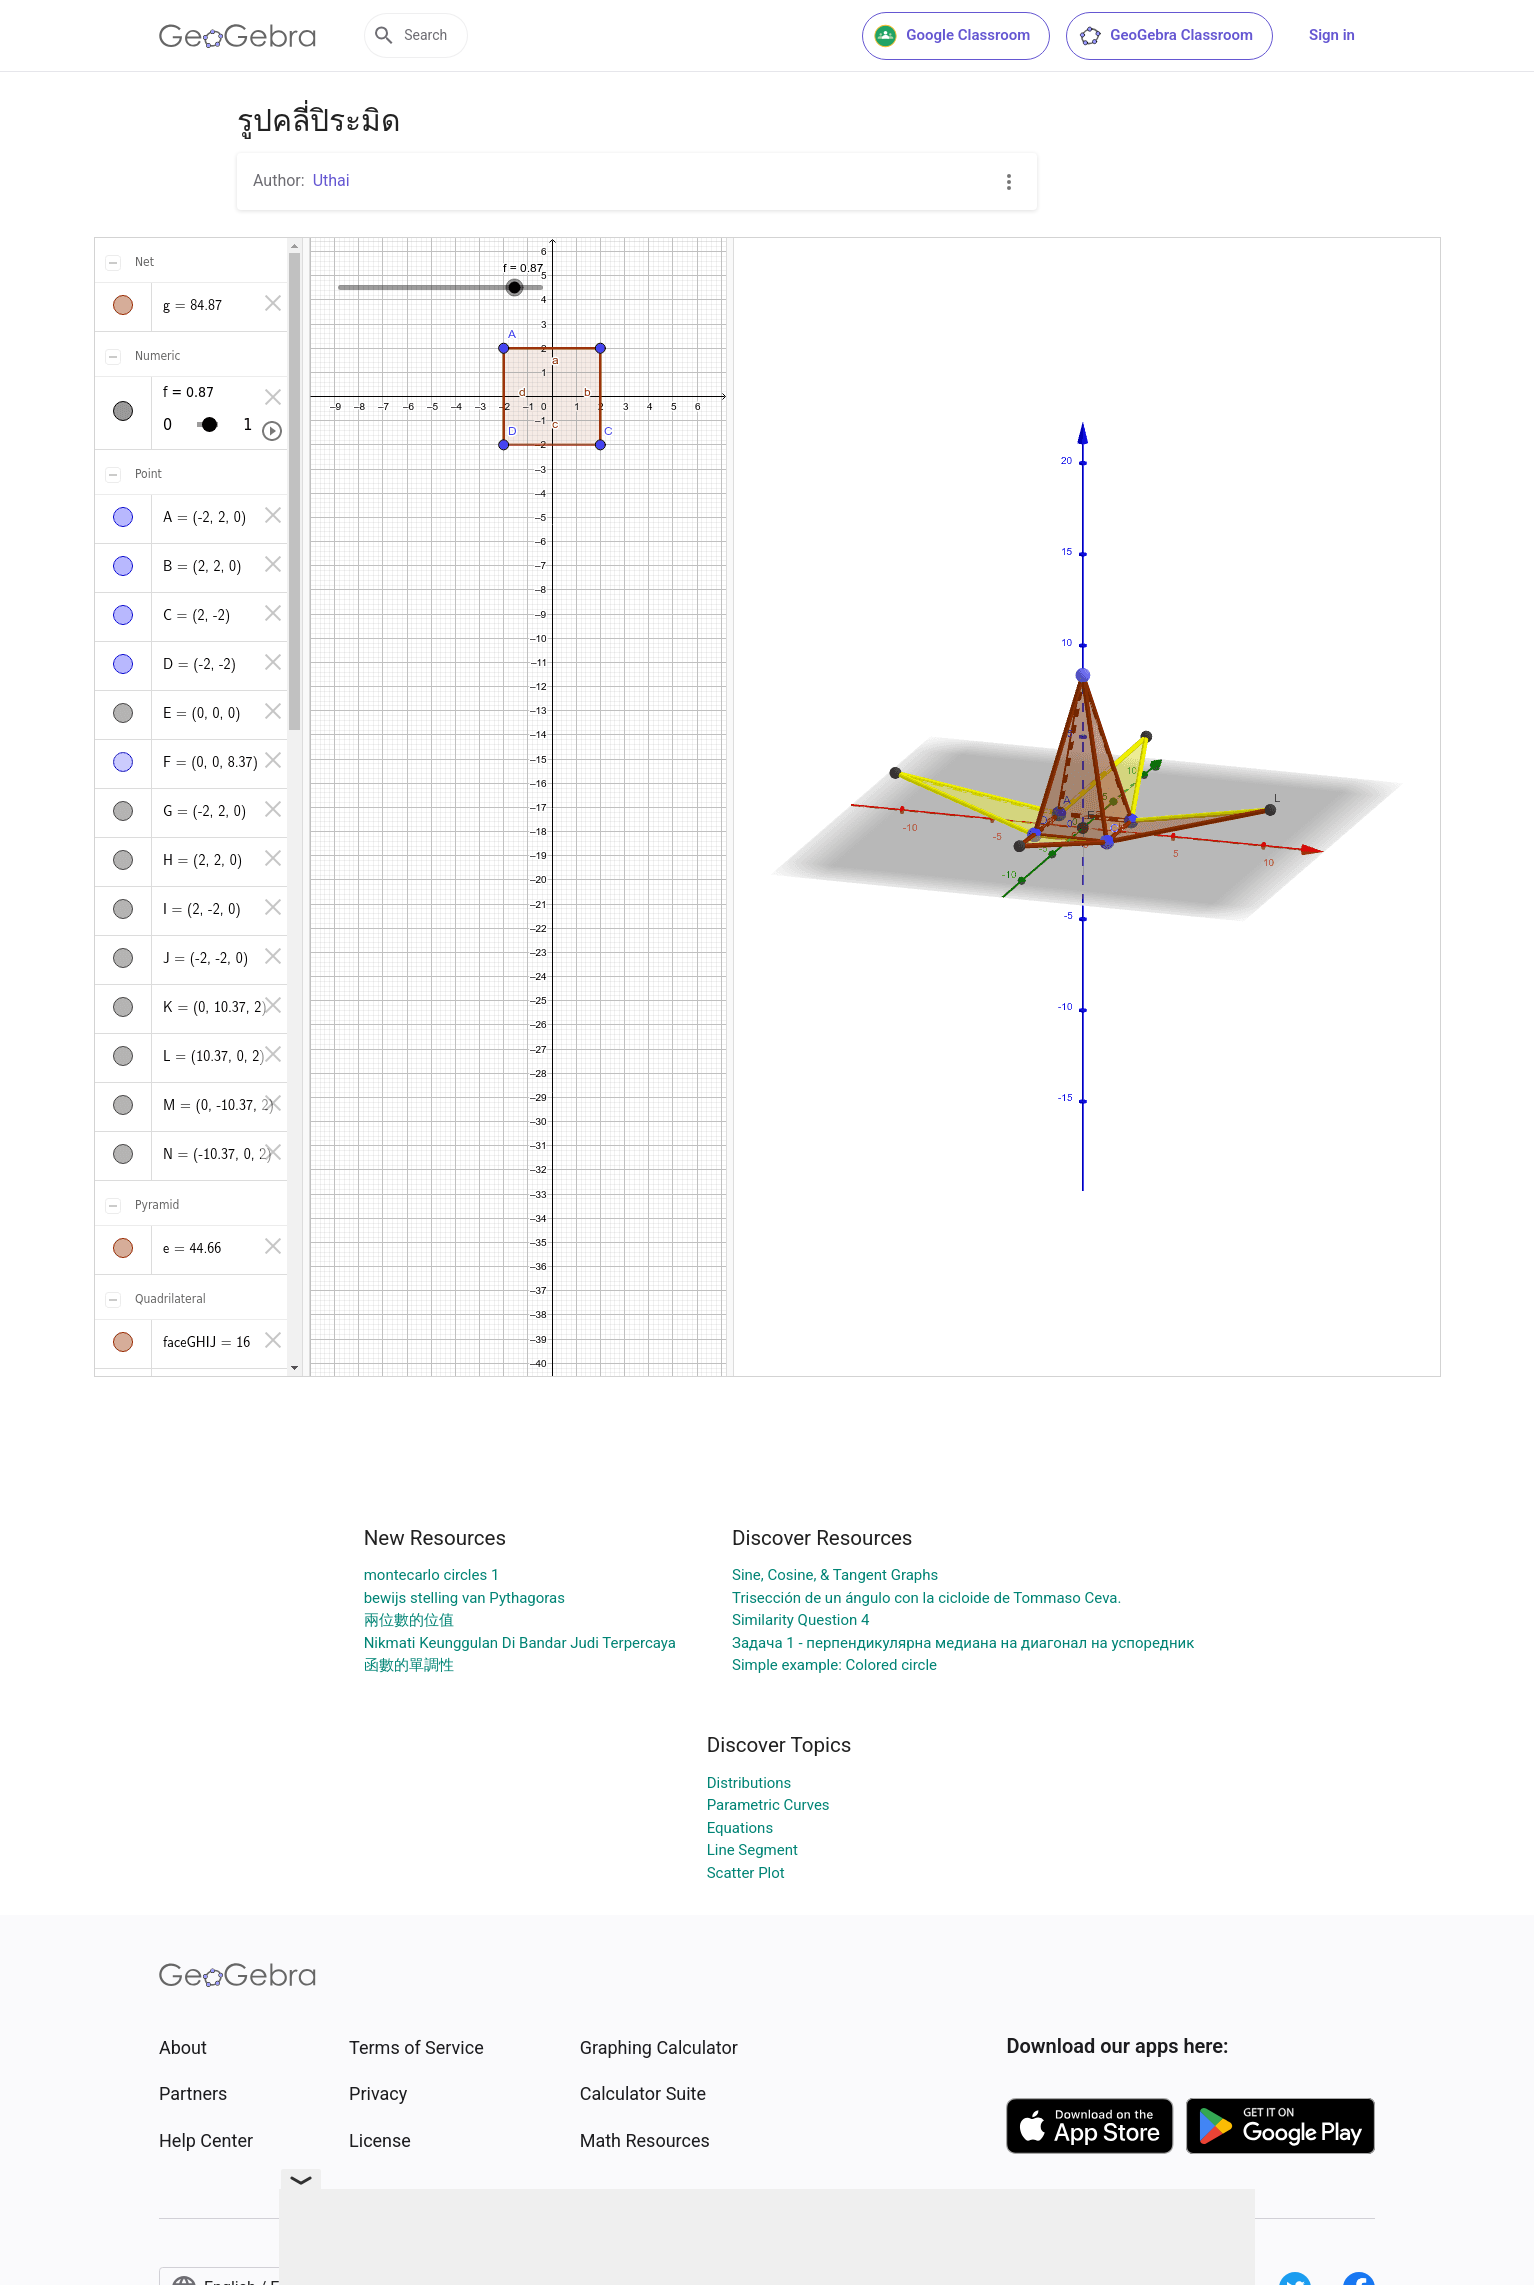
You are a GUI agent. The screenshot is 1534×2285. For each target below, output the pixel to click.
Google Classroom (952, 36)
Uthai (331, 180)
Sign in (1332, 35)
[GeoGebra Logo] (237, 36)
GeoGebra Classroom (1165, 36)
